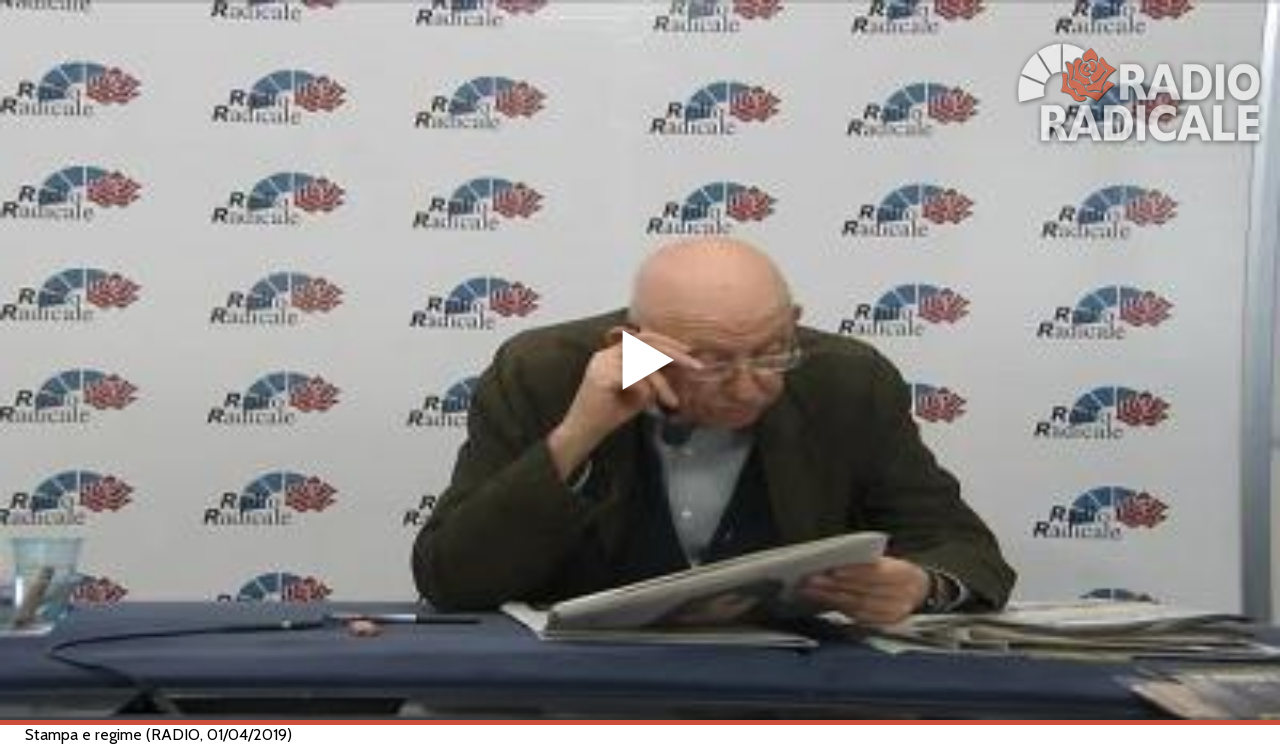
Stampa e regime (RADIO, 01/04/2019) (158, 734)
